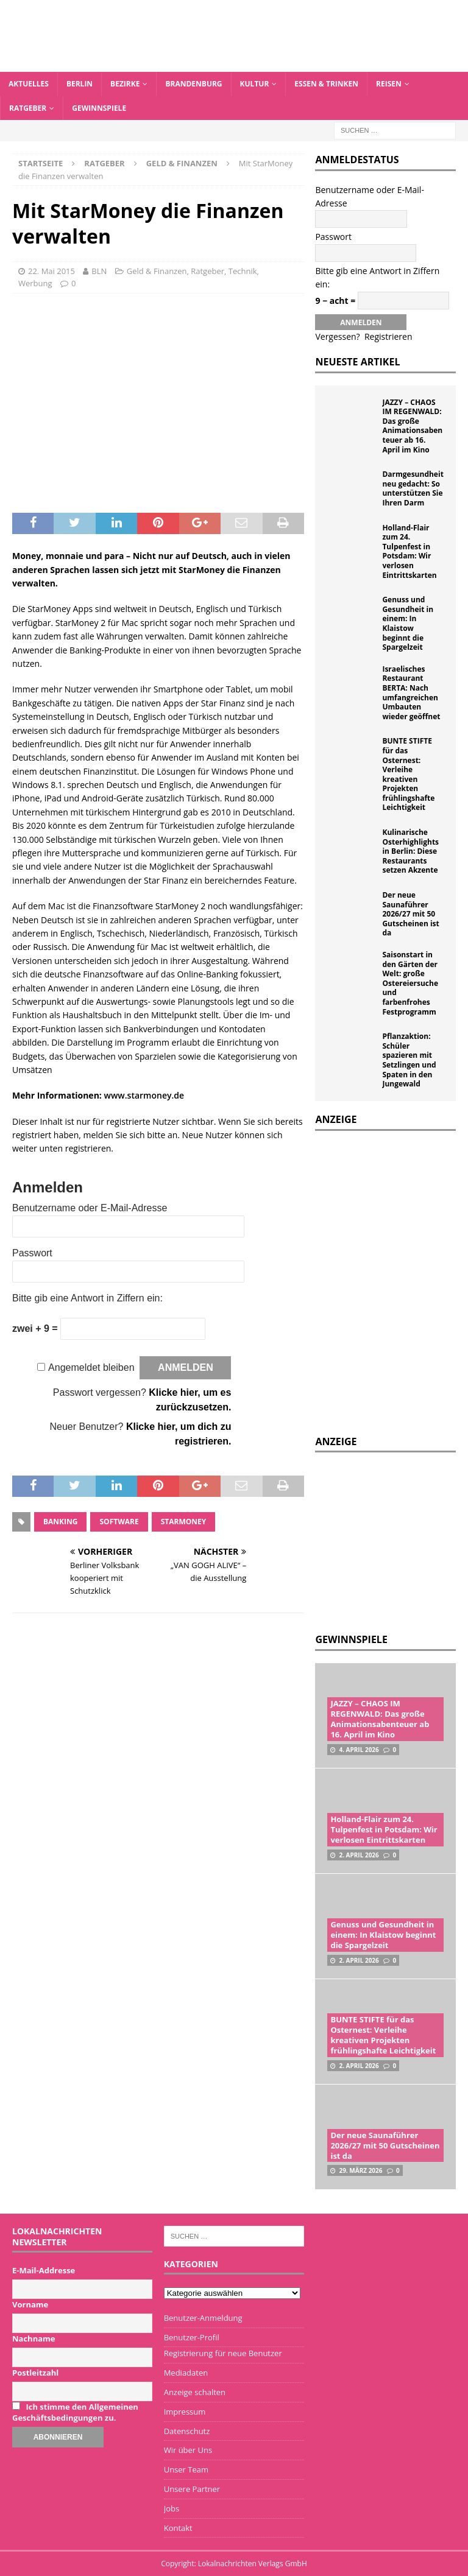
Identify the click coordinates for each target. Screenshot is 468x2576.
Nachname (33, 2338)
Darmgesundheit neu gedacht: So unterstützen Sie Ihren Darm (412, 488)
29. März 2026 (360, 2170)
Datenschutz (187, 2431)
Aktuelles (29, 84)
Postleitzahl (35, 2372)
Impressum (185, 2411)
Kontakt (178, 2527)
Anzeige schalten (194, 2392)
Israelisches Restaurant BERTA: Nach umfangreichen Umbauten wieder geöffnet (411, 693)
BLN (99, 271)
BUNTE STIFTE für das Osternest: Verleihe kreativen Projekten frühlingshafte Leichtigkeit (408, 774)
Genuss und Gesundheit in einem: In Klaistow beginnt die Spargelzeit (407, 623)
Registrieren (388, 336)
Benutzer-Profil (191, 2337)
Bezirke (125, 84)
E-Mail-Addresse (43, 2270)
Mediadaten (186, 2372)
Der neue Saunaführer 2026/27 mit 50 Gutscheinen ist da (410, 914)
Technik (243, 271)
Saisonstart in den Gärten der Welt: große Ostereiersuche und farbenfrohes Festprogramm (410, 983)
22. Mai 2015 (51, 271)
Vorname (30, 2304)
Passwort (32, 1253)
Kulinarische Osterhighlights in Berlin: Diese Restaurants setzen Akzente (410, 851)
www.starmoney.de (144, 1095)
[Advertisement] (391, 1541)
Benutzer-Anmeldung (203, 2317)
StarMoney (184, 1521)
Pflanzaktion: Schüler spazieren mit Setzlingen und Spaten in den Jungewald (409, 1060)
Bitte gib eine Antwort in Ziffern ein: (87, 1298)
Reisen (389, 84)
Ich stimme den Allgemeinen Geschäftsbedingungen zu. (75, 2412)
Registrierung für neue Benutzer (223, 2353)
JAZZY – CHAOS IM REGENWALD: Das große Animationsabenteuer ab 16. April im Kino (412, 426)
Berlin (79, 84)
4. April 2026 (358, 1749)
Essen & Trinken (326, 84)
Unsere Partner (192, 2488)
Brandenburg (193, 84)
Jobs (171, 2508)
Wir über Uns (188, 2449)
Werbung (35, 283)
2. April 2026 (358, 1855)
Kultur (254, 84)
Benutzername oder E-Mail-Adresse (89, 1208)
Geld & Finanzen (157, 271)
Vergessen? (337, 336)
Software (118, 1521)
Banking (60, 1521)
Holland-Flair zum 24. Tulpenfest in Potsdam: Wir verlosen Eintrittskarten (409, 551)
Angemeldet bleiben (91, 1367)
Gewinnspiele (99, 108)
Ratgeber (27, 108)
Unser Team (186, 2469)
